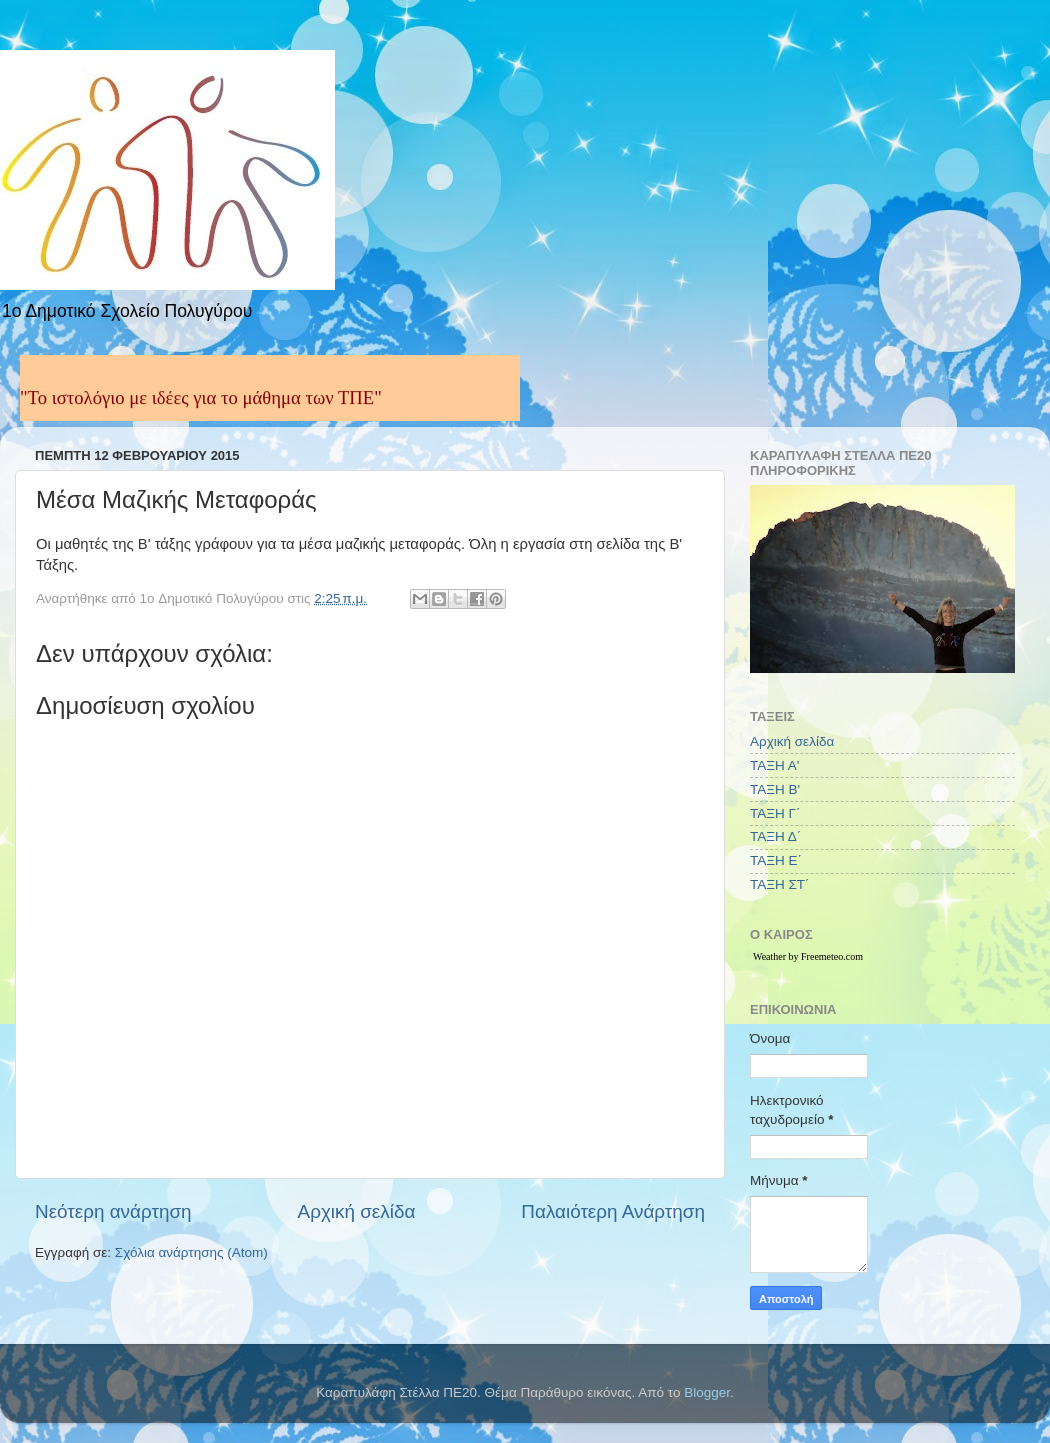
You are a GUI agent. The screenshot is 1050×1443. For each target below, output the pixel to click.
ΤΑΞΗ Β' (775, 789)
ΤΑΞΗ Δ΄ (775, 836)
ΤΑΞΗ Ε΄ (776, 860)
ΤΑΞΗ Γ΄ (775, 813)
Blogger (707, 1392)
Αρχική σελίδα (357, 1211)
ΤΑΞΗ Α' (774, 765)
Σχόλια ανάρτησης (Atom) (191, 1252)
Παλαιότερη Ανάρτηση (613, 1211)
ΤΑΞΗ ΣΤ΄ (780, 884)
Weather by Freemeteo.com (808, 956)
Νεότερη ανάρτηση (113, 1211)
